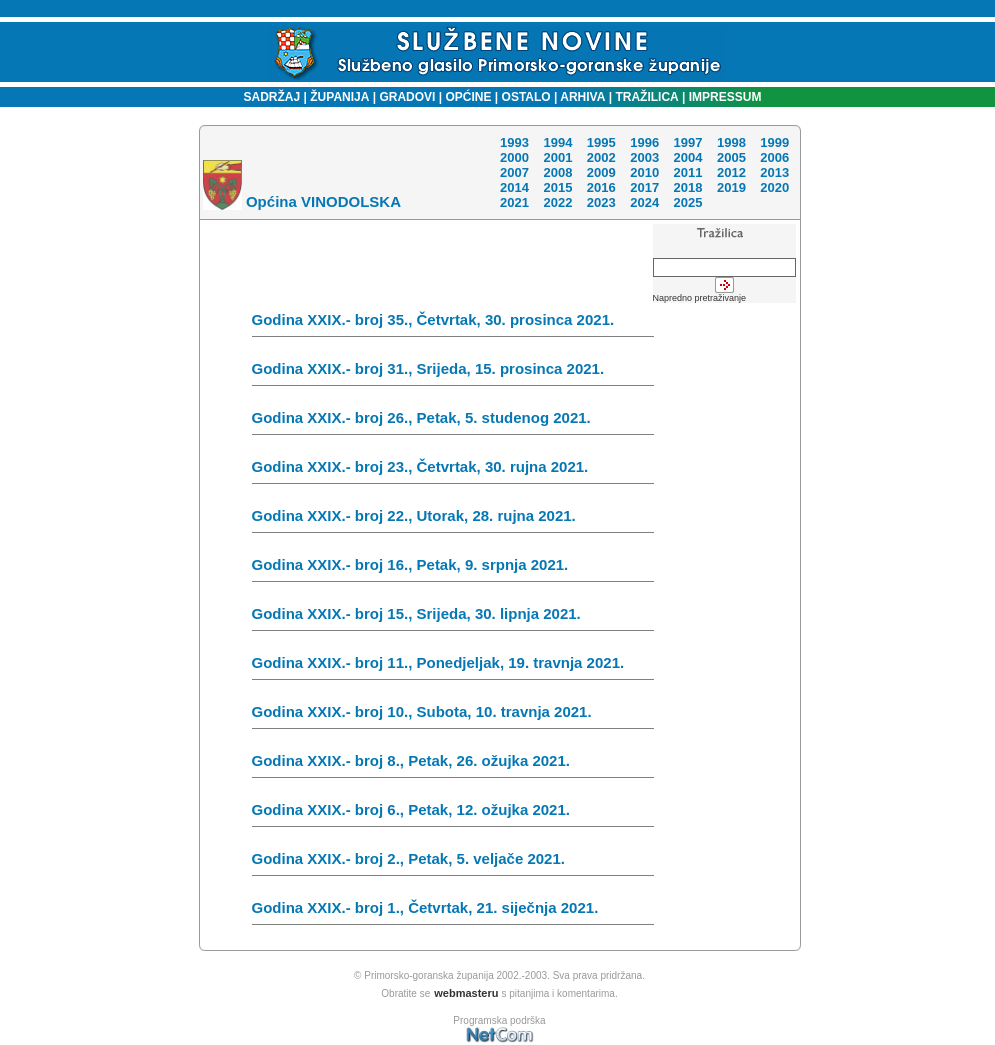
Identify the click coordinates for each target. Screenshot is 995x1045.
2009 (601, 172)
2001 (557, 157)
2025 (687, 202)
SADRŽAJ (267, 97)
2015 (557, 187)
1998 (731, 142)
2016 (601, 187)
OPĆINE (469, 97)
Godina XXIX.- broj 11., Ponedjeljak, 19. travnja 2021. (453, 667)
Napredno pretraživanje (700, 298)
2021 (514, 202)
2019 (731, 187)
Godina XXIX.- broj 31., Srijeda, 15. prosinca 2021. (453, 373)
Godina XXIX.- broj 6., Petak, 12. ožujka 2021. (453, 814)
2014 (514, 187)
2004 (687, 157)
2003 (644, 157)
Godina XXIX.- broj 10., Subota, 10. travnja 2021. (453, 716)
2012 (731, 172)
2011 (687, 172)
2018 (687, 187)
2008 (557, 172)
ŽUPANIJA (339, 97)
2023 (601, 202)
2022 (557, 202)
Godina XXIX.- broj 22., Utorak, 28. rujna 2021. (453, 520)
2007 (514, 172)
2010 (644, 172)
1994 (557, 142)
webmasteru (466, 993)
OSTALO (526, 97)
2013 (774, 172)
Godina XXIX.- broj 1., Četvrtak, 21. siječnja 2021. (453, 912)
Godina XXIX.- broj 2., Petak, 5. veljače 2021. (453, 863)
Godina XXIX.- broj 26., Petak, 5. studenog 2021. (453, 422)
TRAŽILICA (645, 97)
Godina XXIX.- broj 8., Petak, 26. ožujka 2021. (453, 765)
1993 (514, 142)
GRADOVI (407, 97)
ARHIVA (581, 97)
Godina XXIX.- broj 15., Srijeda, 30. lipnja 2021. (453, 618)
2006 (774, 157)
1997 (687, 142)
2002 (601, 157)
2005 (731, 157)
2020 (774, 187)
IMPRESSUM (725, 97)
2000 (514, 157)
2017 (644, 187)
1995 (601, 142)
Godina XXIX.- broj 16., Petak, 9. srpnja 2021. (453, 569)
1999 (774, 142)
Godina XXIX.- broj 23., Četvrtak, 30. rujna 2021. (453, 471)
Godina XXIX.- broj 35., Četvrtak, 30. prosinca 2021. (453, 324)
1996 (644, 142)
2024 (644, 202)
